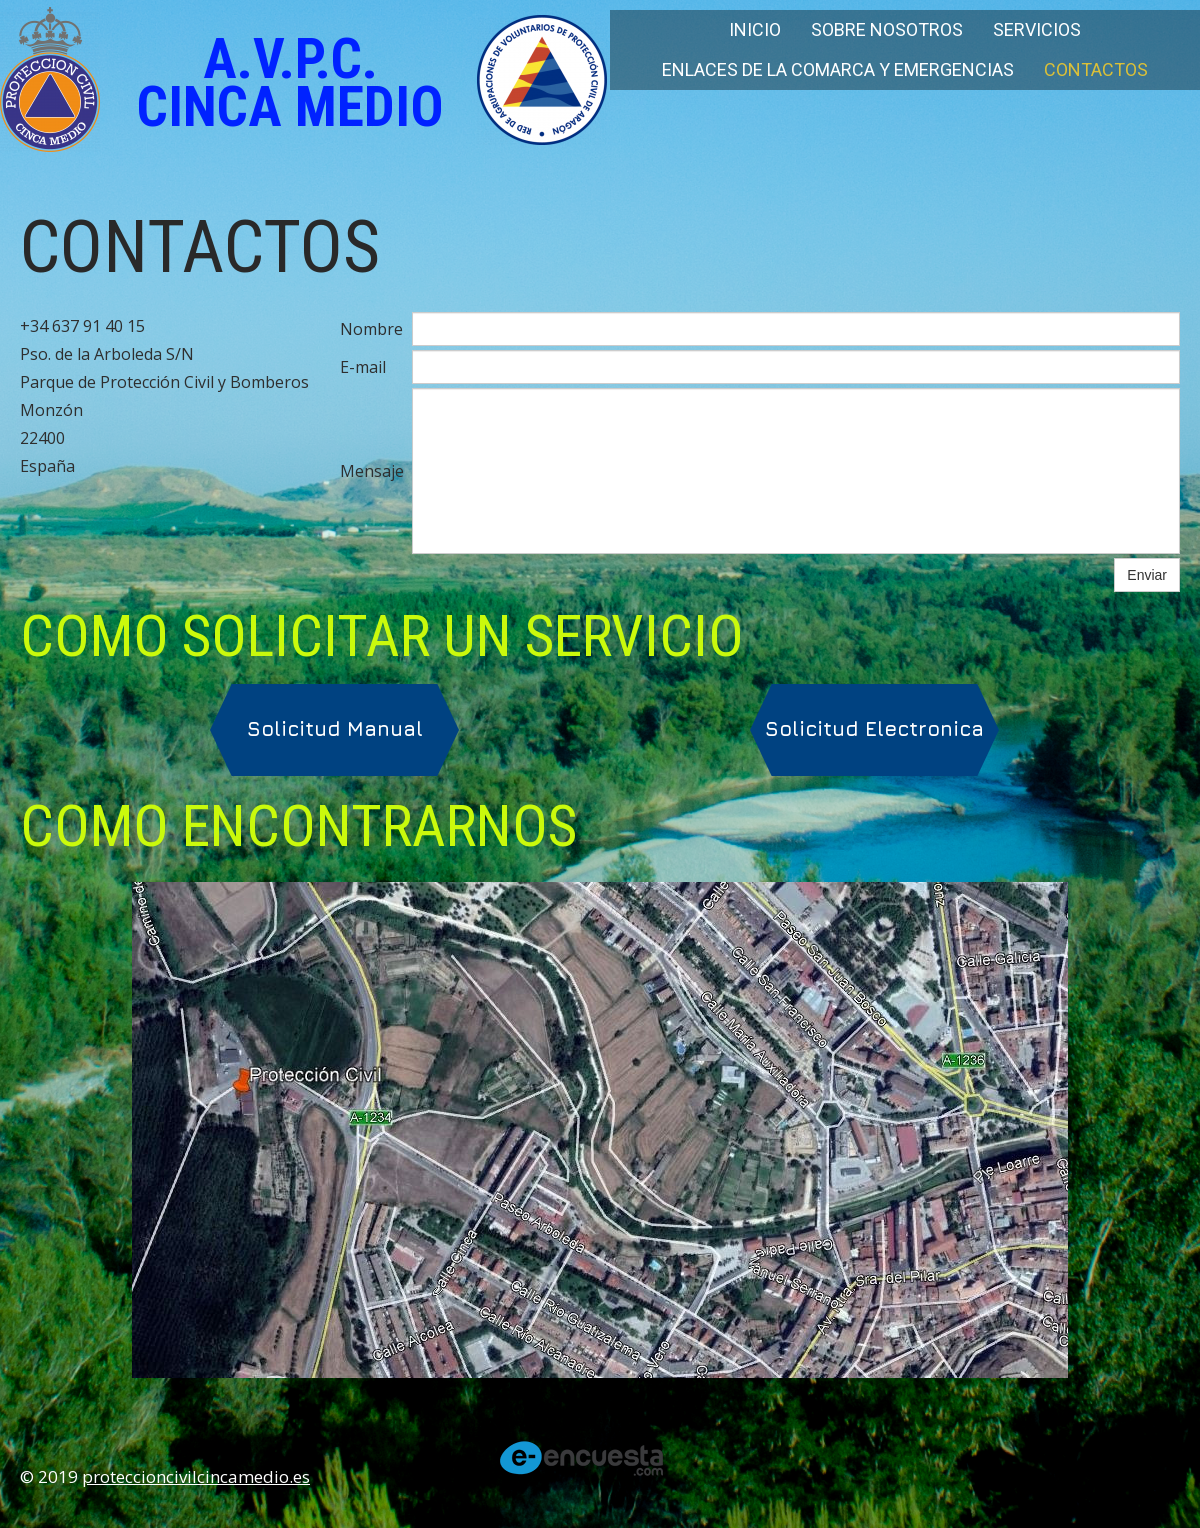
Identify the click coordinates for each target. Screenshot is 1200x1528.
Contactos (1096, 69)
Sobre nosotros (887, 29)
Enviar (1147, 575)
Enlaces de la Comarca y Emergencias (838, 69)
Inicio (755, 29)
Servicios (1037, 29)
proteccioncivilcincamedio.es (196, 1476)
